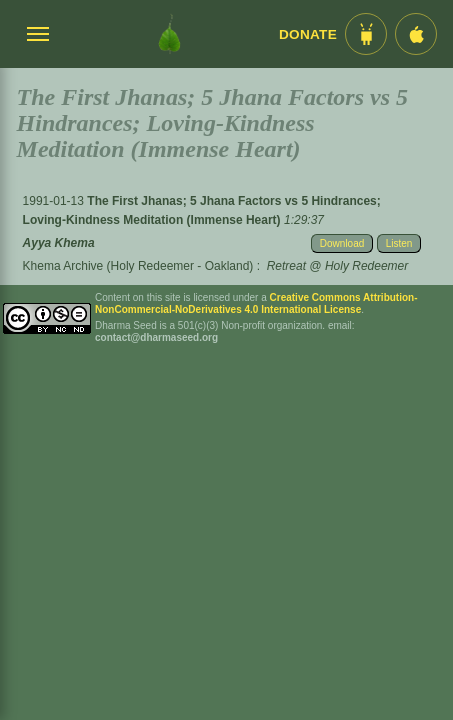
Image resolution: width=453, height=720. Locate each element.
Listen (399, 243)
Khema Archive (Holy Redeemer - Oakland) (138, 266)
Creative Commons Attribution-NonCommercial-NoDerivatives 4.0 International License (256, 303)
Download (342, 243)
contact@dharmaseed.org (156, 337)
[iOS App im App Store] (416, 34)
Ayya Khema (59, 243)
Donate (308, 34)
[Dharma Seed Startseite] (169, 34)
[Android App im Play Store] (366, 34)
